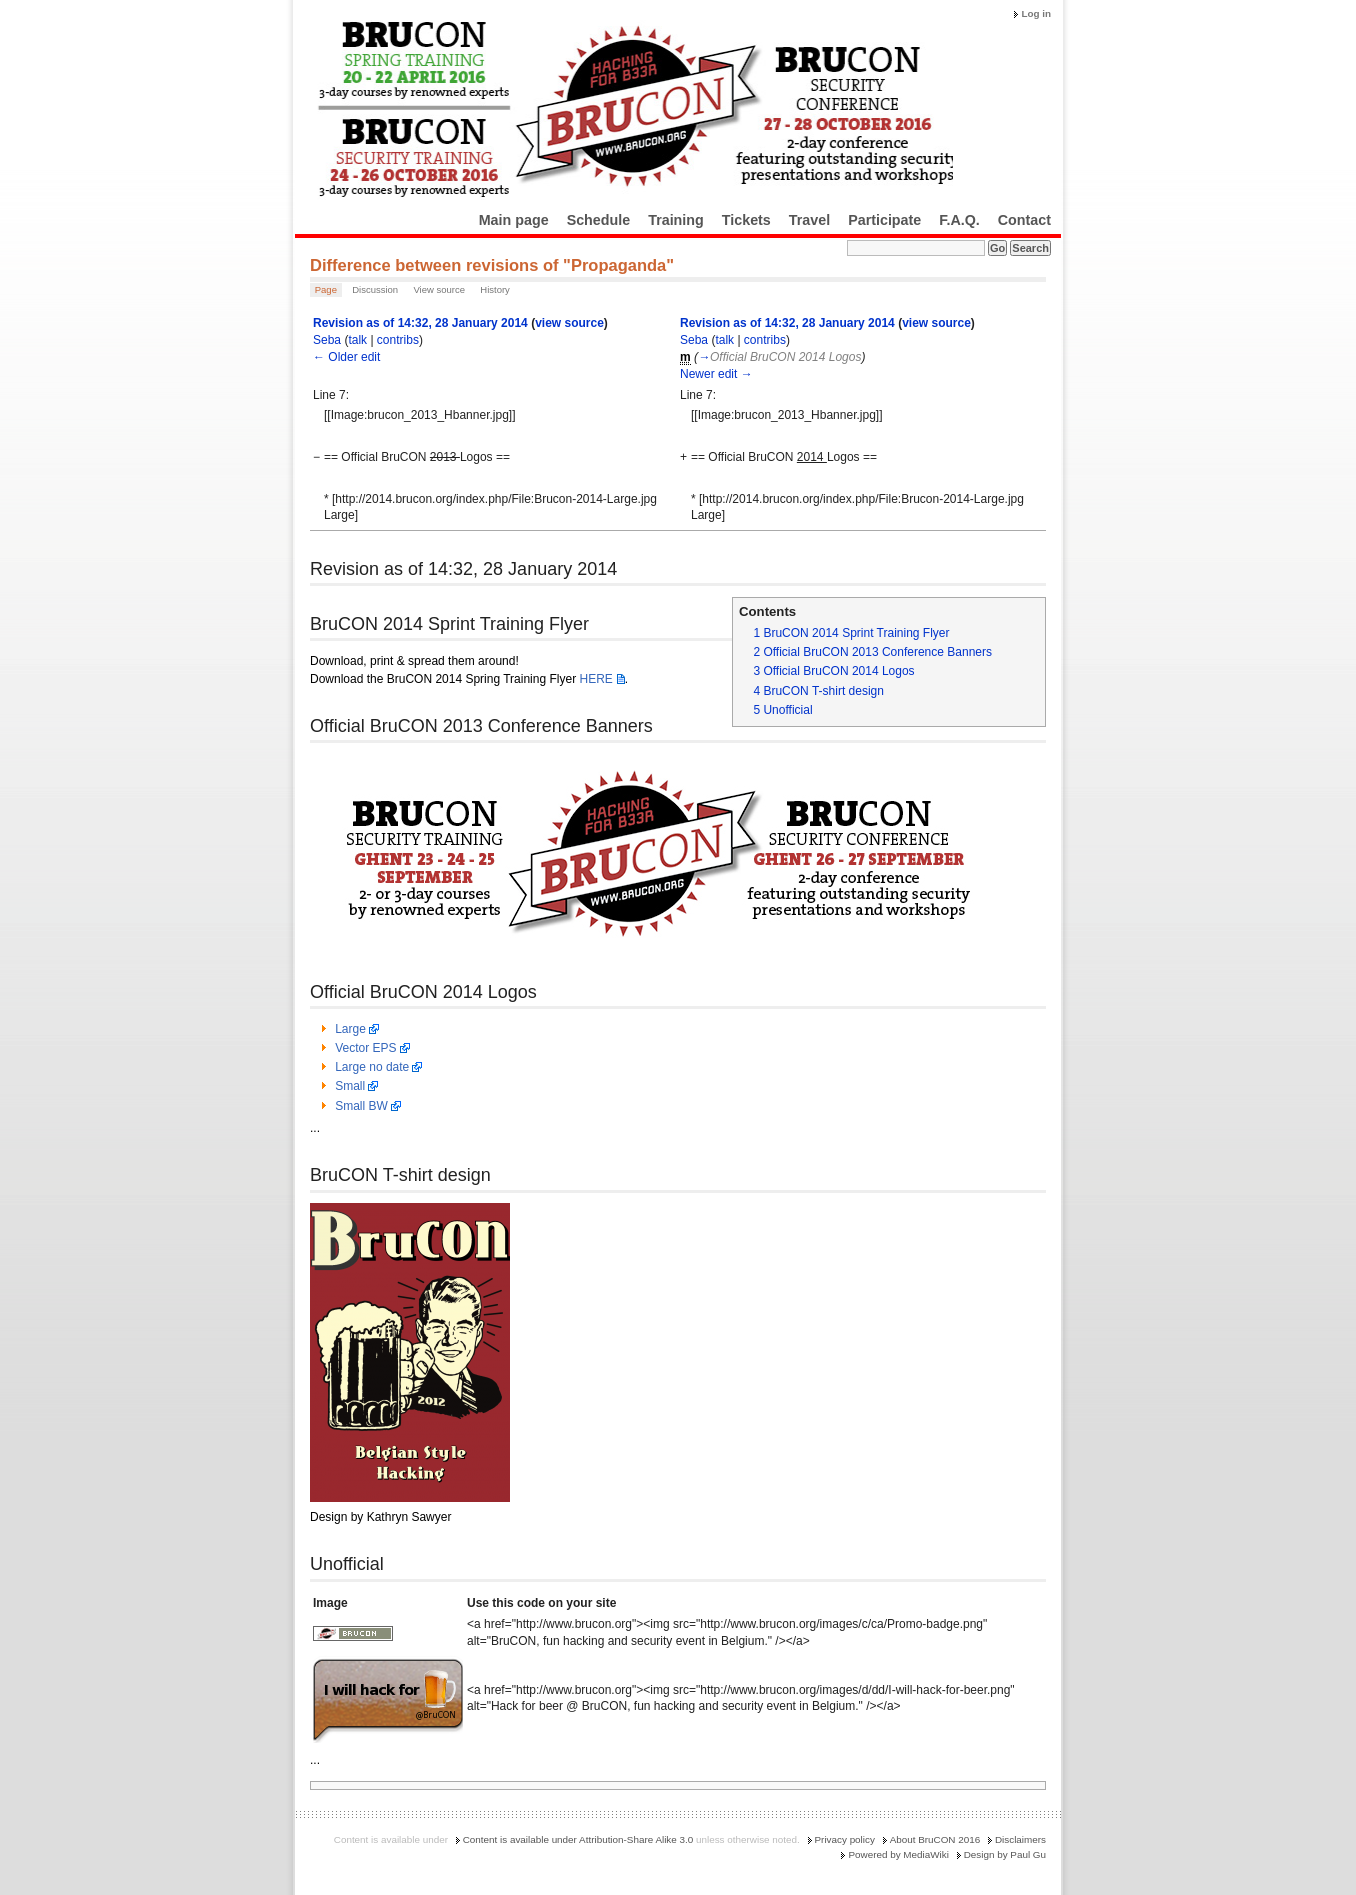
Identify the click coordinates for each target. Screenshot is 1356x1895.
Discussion (375, 289)
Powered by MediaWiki (898, 1854)
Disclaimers (1020, 1839)
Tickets (746, 220)
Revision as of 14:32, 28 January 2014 (420, 323)
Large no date (372, 1067)
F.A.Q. (959, 220)
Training (676, 220)
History (495, 289)
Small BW (361, 1106)
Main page (514, 220)
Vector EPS (365, 1048)
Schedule (599, 220)
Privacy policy (845, 1839)
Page (326, 289)
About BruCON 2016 (935, 1839)
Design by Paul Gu (1005, 1854)
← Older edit (346, 357)
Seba (327, 340)
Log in (1036, 13)
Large (350, 1029)
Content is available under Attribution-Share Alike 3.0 (578, 1839)
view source (569, 323)
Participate (884, 220)
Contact (1024, 220)
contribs (398, 340)
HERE (595, 679)
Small (350, 1086)
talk (357, 340)
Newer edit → (716, 374)
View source (439, 289)
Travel (809, 220)
